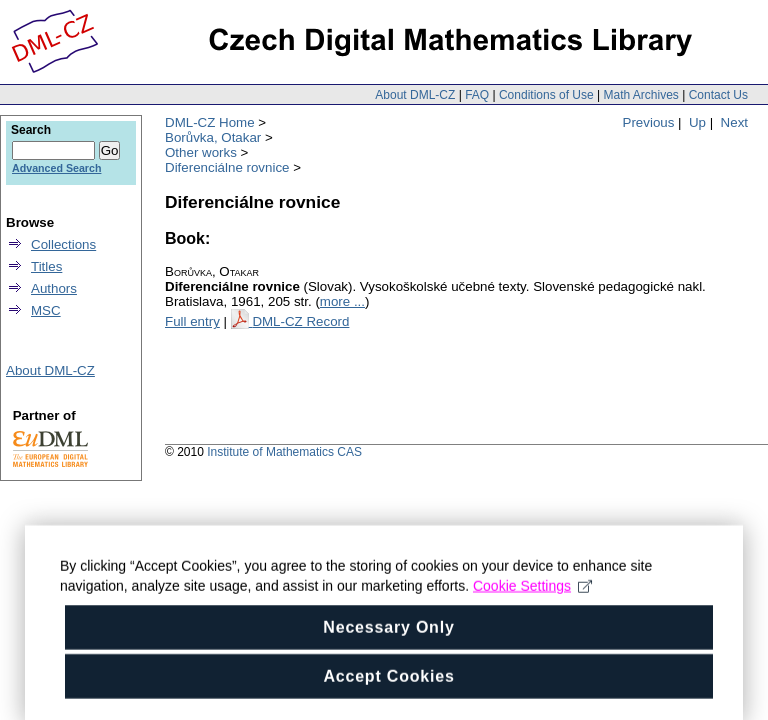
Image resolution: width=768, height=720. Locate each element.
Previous (649, 122)
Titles (46, 266)
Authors (54, 288)
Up (697, 122)
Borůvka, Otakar (213, 137)
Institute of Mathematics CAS (284, 452)
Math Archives (640, 95)
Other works (201, 152)
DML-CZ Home (210, 122)
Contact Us (718, 95)
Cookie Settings (532, 596)
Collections (63, 244)
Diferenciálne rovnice (227, 167)
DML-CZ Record (300, 321)
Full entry (192, 321)
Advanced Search (56, 168)
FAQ (477, 95)
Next (734, 122)
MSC (46, 310)
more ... (342, 301)
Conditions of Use (546, 95)
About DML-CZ (415, 95)
